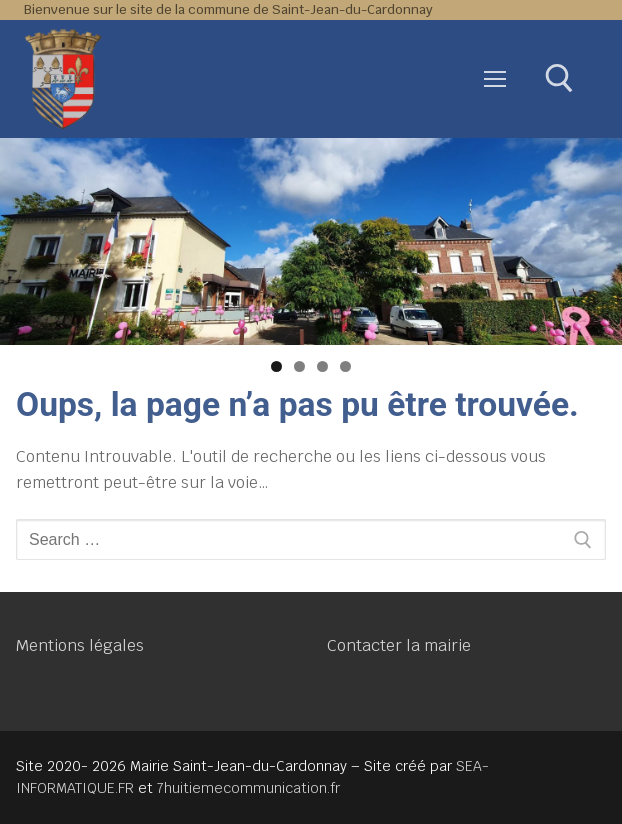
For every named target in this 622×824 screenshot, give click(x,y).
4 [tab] (345, 366)
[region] (311, 241)
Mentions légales (80, 645)
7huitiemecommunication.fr (248, 788)
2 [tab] (299, 366)
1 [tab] (276, 366)
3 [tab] (322, 366)
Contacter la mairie (399, 645)
